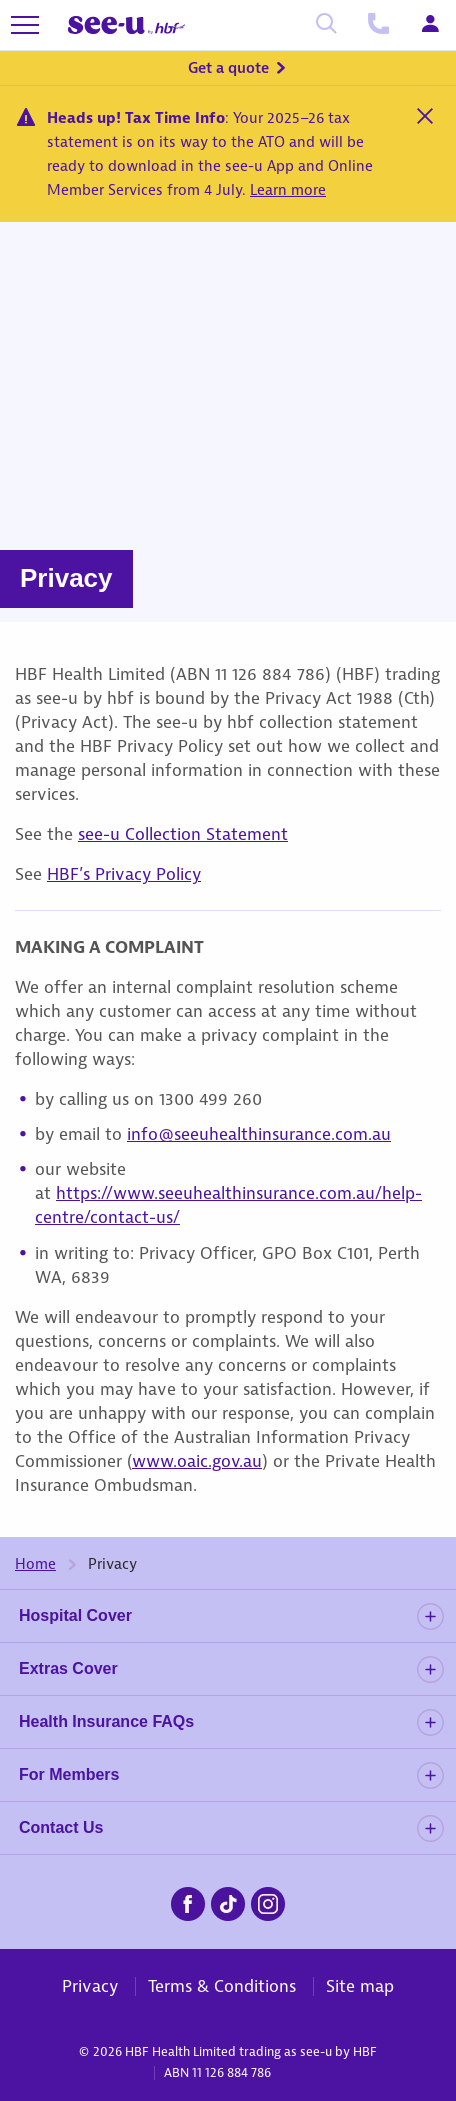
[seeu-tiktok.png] (228, 1901)
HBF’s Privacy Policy (124, 874)
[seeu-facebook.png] (188, 1901)
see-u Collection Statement (183, 834)
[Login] (430, 25)
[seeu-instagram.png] (268, 1901)
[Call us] (378, 25)
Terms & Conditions (222, 1986)
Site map (360, 1986)
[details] (430, 1616)
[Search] (326, 25)
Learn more (288, 190)
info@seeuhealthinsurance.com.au (259, 1134)
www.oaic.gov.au (197, 1461)
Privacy (90, 1986)
